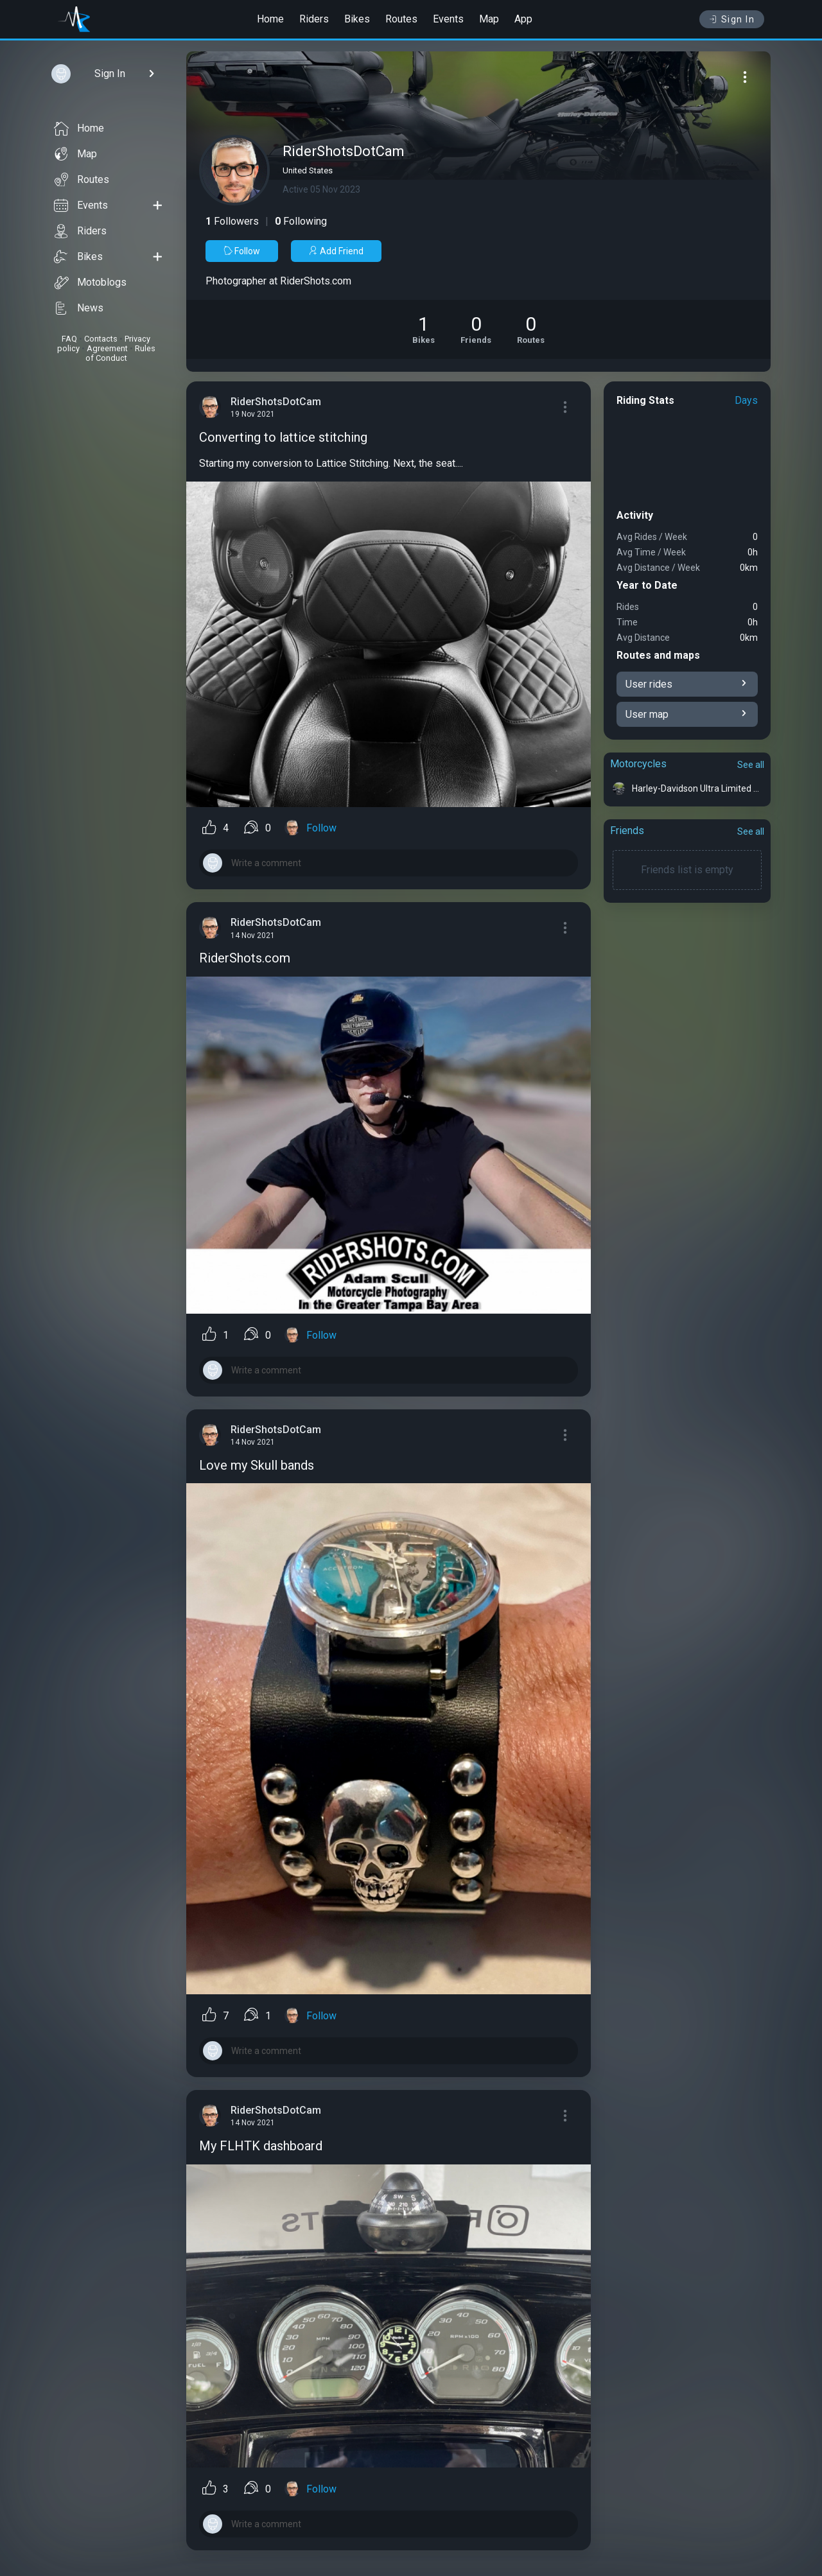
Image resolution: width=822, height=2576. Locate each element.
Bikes (357, 19)
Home (270, 19)
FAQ (69, 339)
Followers (232, 221)
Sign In (732, 19)
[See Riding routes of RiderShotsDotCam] (530, 329)
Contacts (101, 339)
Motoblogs (90, 282)
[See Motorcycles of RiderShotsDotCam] (423, 329)
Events (448, 19)
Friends (627, 830)
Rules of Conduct (120, 353)
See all (750, 765)
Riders (314, 19)
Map (489, 19)
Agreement (107, 348)
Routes (401, 19)
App (523, 19)
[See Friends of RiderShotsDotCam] (476, 329)
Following (301, 221)
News (78, 308)
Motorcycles (638, 764)
